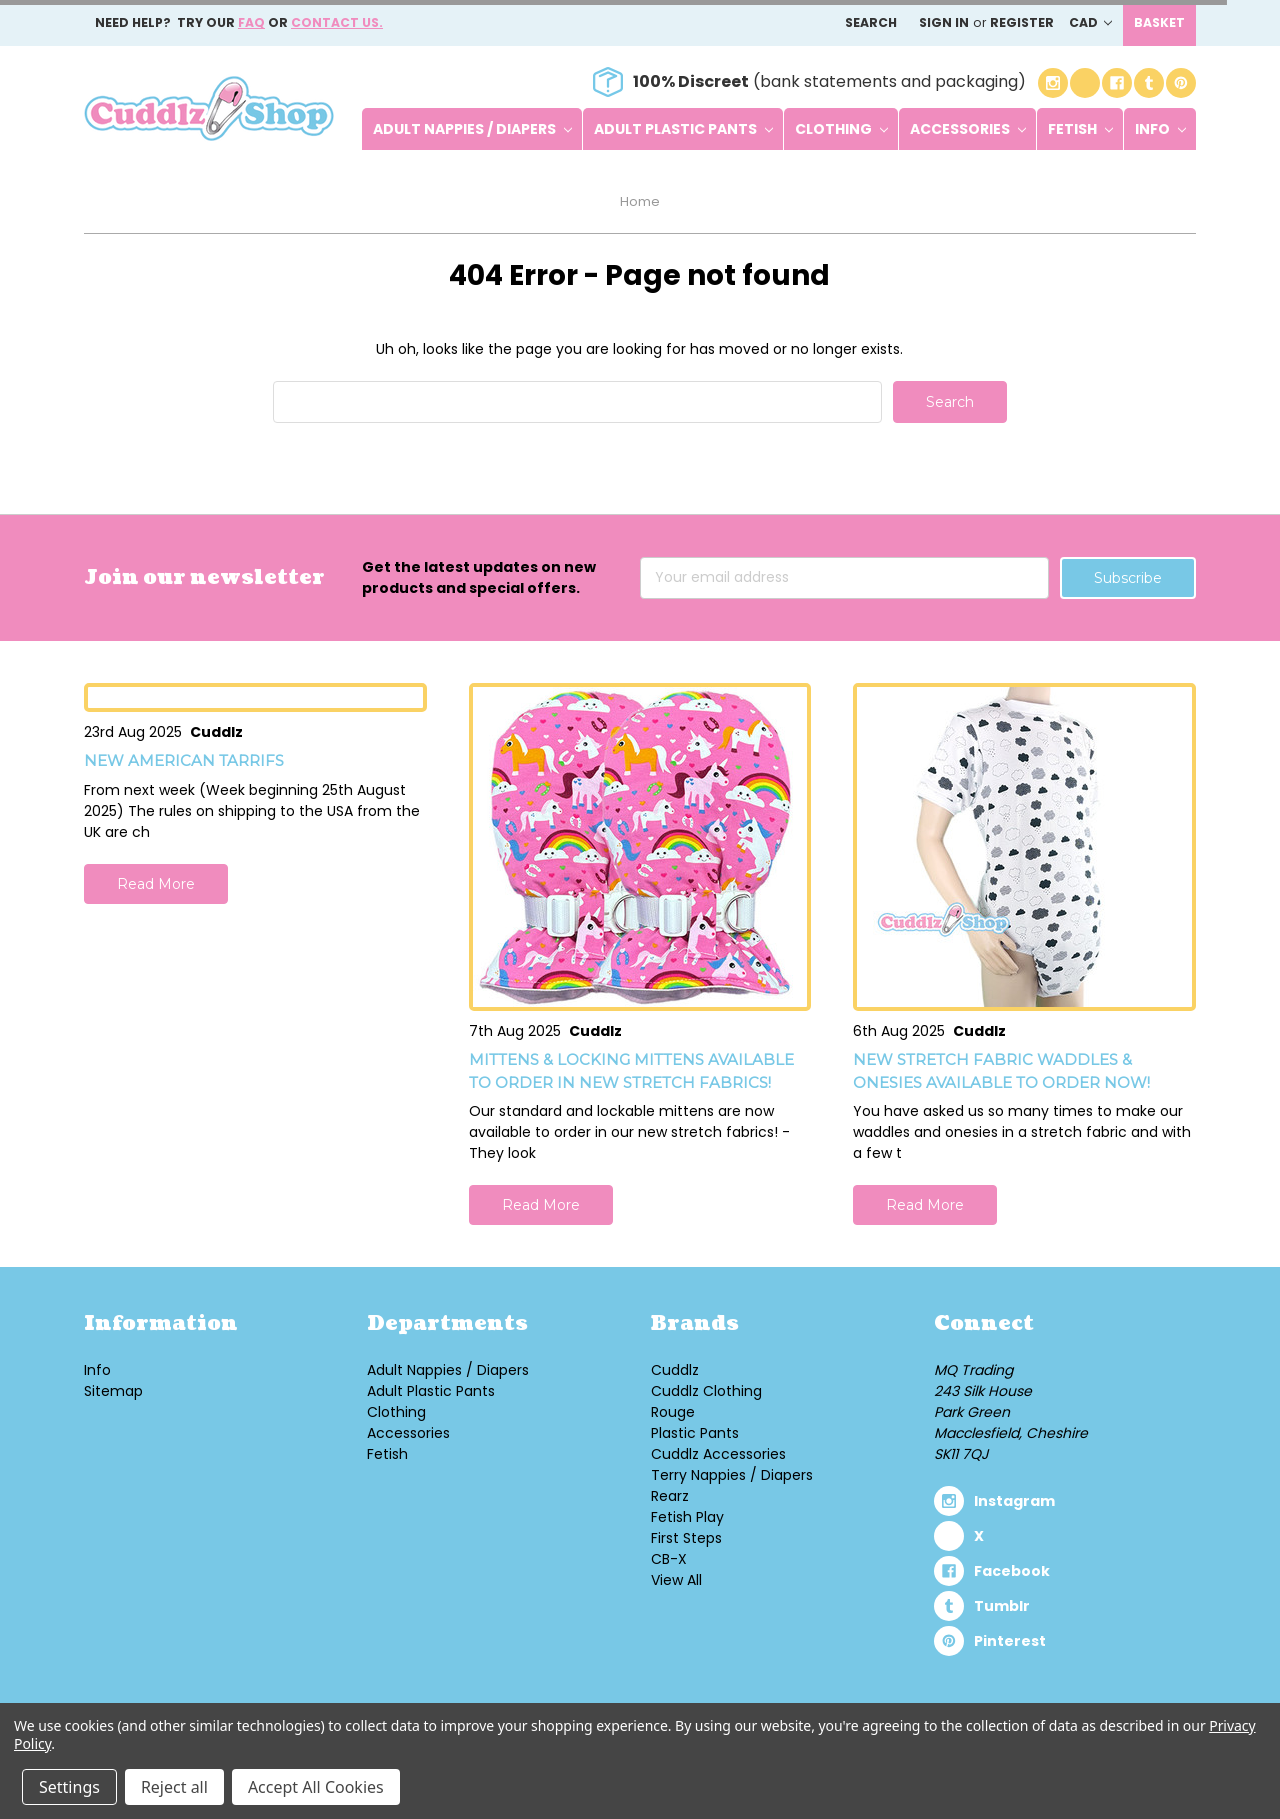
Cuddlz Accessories (718, 1454)
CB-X (669, 1559)
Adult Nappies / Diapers (472, 129)
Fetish (1080, 129)
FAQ (251, 22)
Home (640, 201)
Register (1022, 22)
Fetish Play (687, 1517)
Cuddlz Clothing (706, 1391)
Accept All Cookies (316, 1787)
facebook (1012, 1571)
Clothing (841, 129)
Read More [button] (156, 884)
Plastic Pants (695, 1433)
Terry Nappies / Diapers (732, 1475)
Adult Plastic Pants (683, 129)
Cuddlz (675, 1370)
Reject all (174, 1787)
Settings (69, 1787)
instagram (1014, 1501)
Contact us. (337, 22)
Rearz (670, 1496)
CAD (1090, 22)
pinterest (1010, 1641)
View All (676, 1580)
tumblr (1002, 1606)
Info (1160, 129)
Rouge (673, 1412)
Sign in (944, 22)
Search (871, 22)
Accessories (968, 129)
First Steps (686, 1538)
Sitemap (113, 1391)
